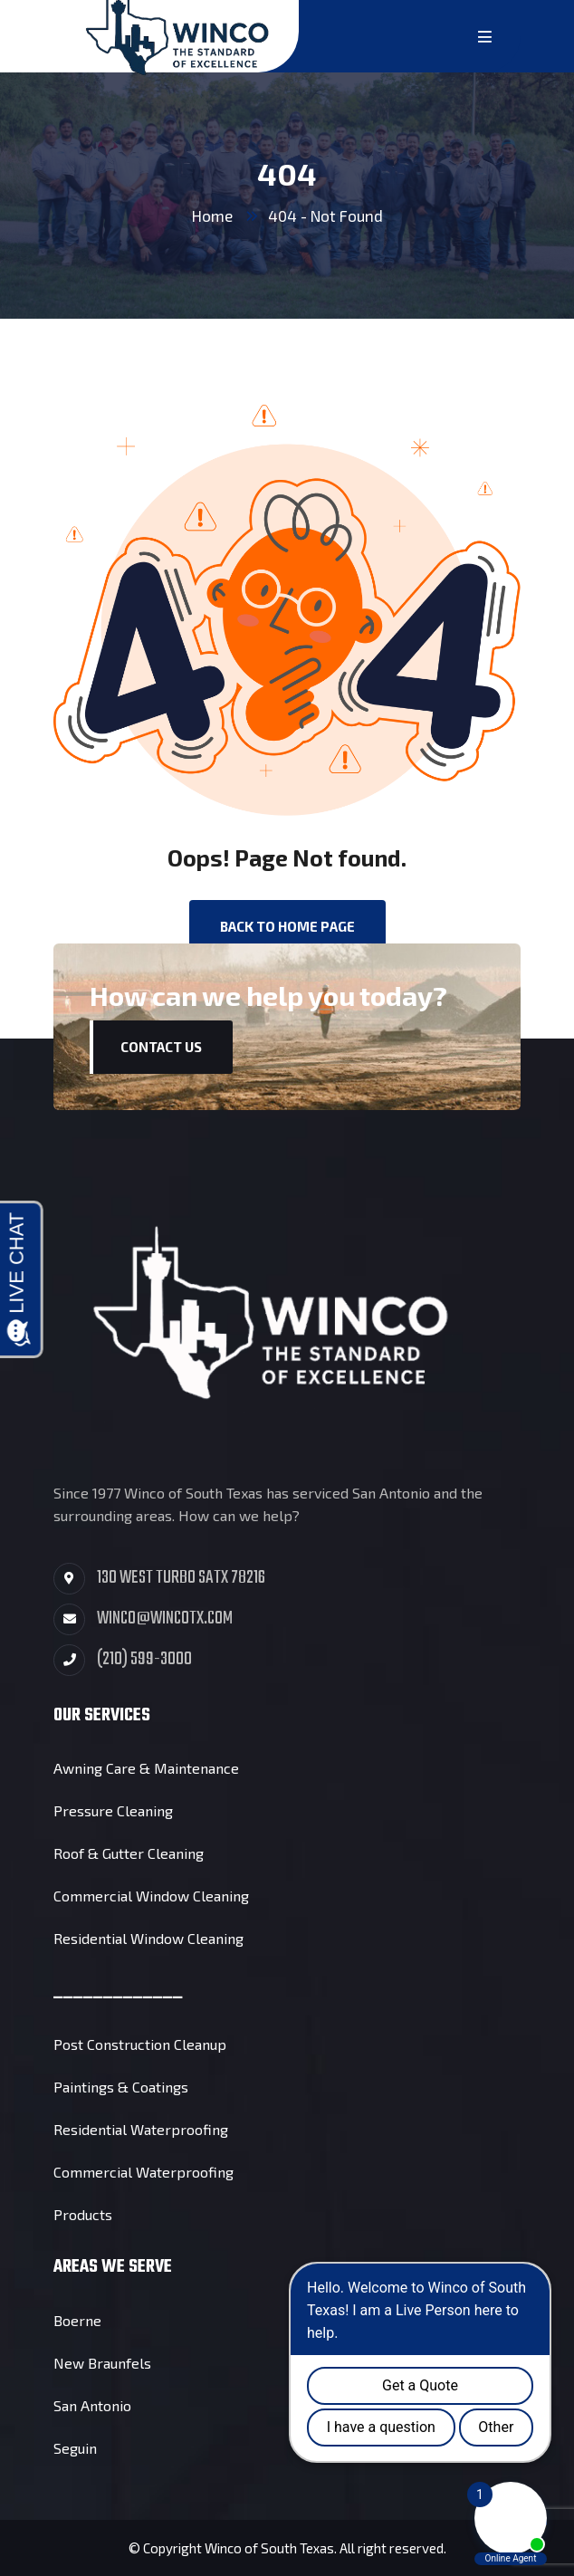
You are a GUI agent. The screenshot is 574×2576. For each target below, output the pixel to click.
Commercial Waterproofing (143, 2171)
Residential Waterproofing (140, 2129)
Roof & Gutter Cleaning (128, 1853)
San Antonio (92, 2405)
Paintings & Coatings (120, 2086)
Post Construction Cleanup (139, 2044)
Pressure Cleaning (113, 1810)
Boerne (77, 2320)
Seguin (75, 2447)
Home (212, 215)
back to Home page (287, 926)
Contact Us (161, 1047)
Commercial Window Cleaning (151, 1895)
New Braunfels (102, 2362)
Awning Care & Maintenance (146, 1767)
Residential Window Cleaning (148, 1938)
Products (82, 2214)
